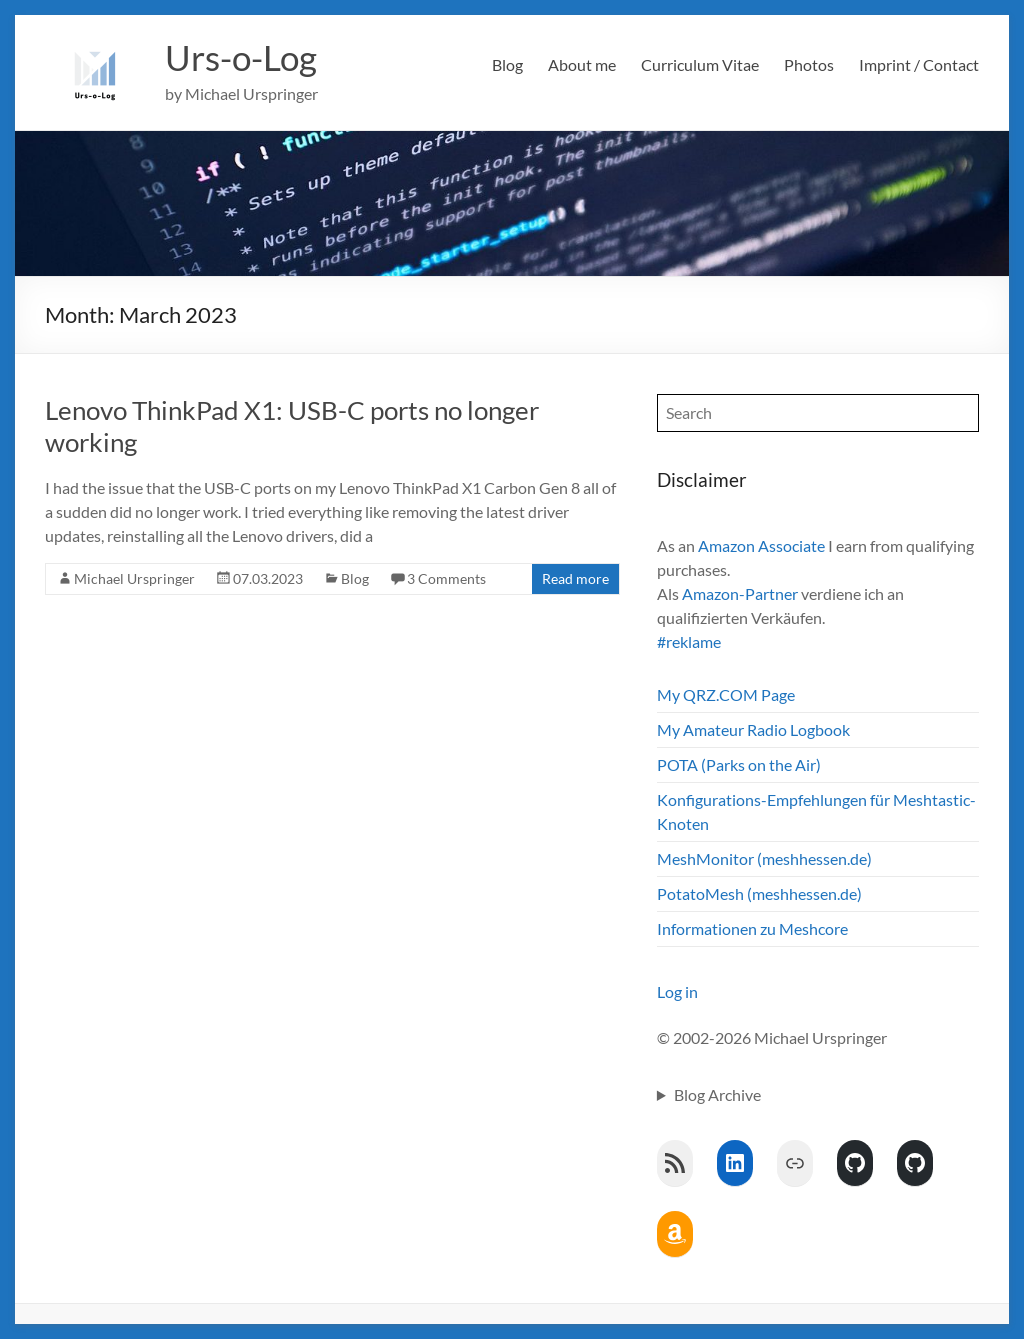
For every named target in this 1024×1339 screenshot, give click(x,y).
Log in (677, 991)
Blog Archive (717, 1094)
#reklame (689, 641)
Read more (575, 578)
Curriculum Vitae (700, 64)
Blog (507, 64)
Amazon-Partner (740, 593)
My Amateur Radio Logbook (753, 729)
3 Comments (446, 578)
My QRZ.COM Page (726, 694)
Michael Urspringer (134, 578)
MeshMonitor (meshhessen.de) (764, 858)
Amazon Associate (761, 545)
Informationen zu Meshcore (752, 928)
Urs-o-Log (243, 58)
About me (582, 64)
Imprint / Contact (919, 64)
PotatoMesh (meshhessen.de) (759, 893)
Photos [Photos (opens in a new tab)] (809, 64)
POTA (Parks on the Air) (739, 764)
